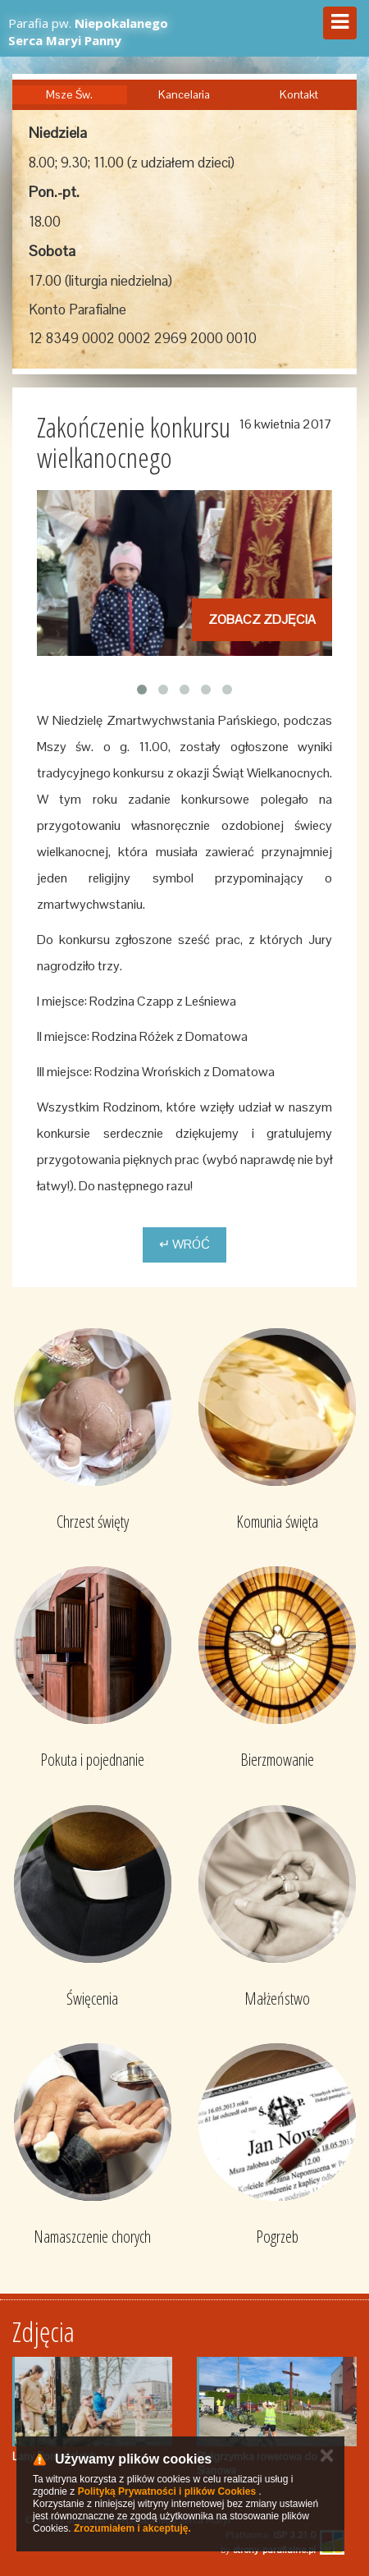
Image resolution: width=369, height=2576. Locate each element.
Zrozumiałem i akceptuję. (132, 2528)
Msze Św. (69, 94)
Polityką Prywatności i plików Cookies (167, 2491)
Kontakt (299, 94)
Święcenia (92, 1998)
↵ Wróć (184, 1244)
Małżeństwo (277, 1998)
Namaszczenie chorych (92, 2236)
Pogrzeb (277, 2236)
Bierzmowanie (277, 1760)
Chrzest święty (93, 1521)
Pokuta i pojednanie (92, 1760)
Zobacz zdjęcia (262, 619)
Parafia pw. (88, 31)
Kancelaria (184, 94)
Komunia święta (277, 1521)
